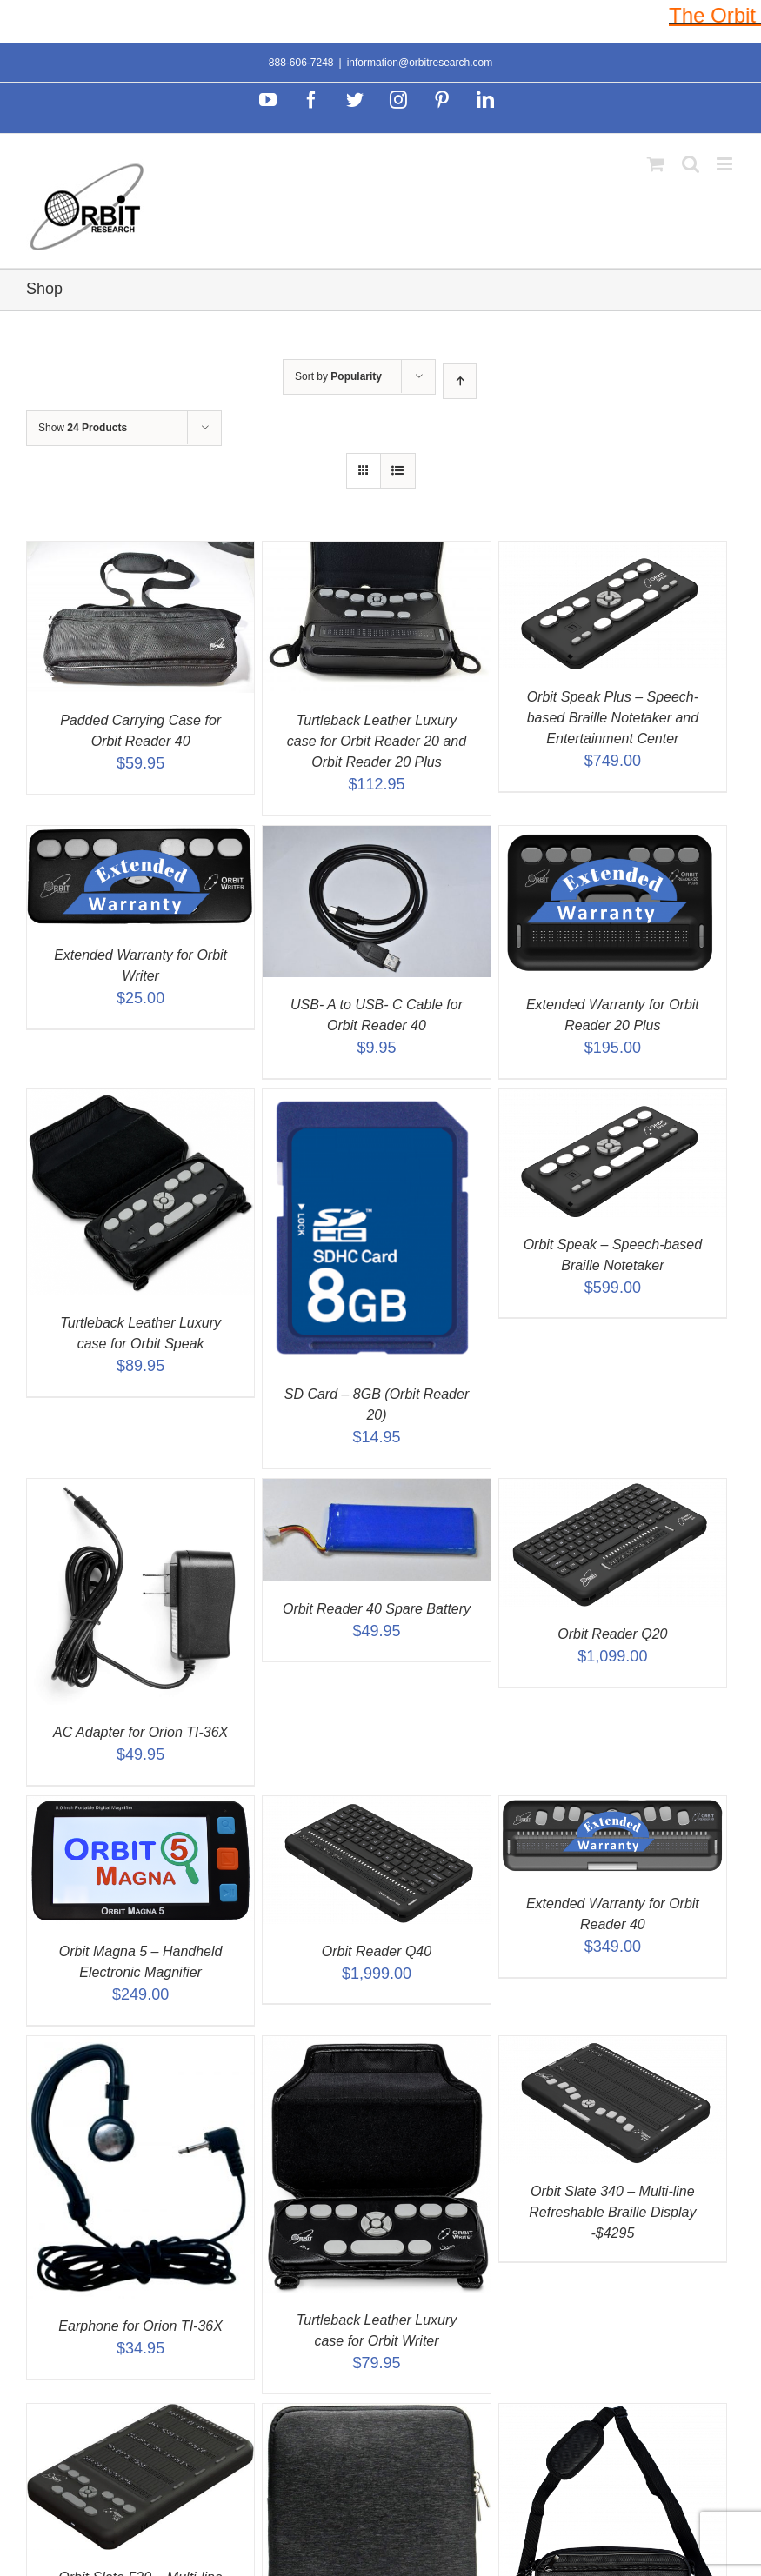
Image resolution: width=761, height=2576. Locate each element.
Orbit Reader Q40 (376, 1951)
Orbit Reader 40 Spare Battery (377, 1608)
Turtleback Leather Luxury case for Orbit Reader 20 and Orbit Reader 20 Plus (376, 741)
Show (82, 428)
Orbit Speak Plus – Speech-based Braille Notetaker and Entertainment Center (612, 717)
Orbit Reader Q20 (612, 1634)
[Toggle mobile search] (690, 164)
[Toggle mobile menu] (726, 164)
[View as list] (398, 471)
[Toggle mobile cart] (655, 164)
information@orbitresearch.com (420, 63)
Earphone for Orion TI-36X (140, 2326)
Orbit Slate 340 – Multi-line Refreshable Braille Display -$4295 (612, 2212)
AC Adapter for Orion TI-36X (140, 1732)
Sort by (338, 376)
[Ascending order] (460, 381)
